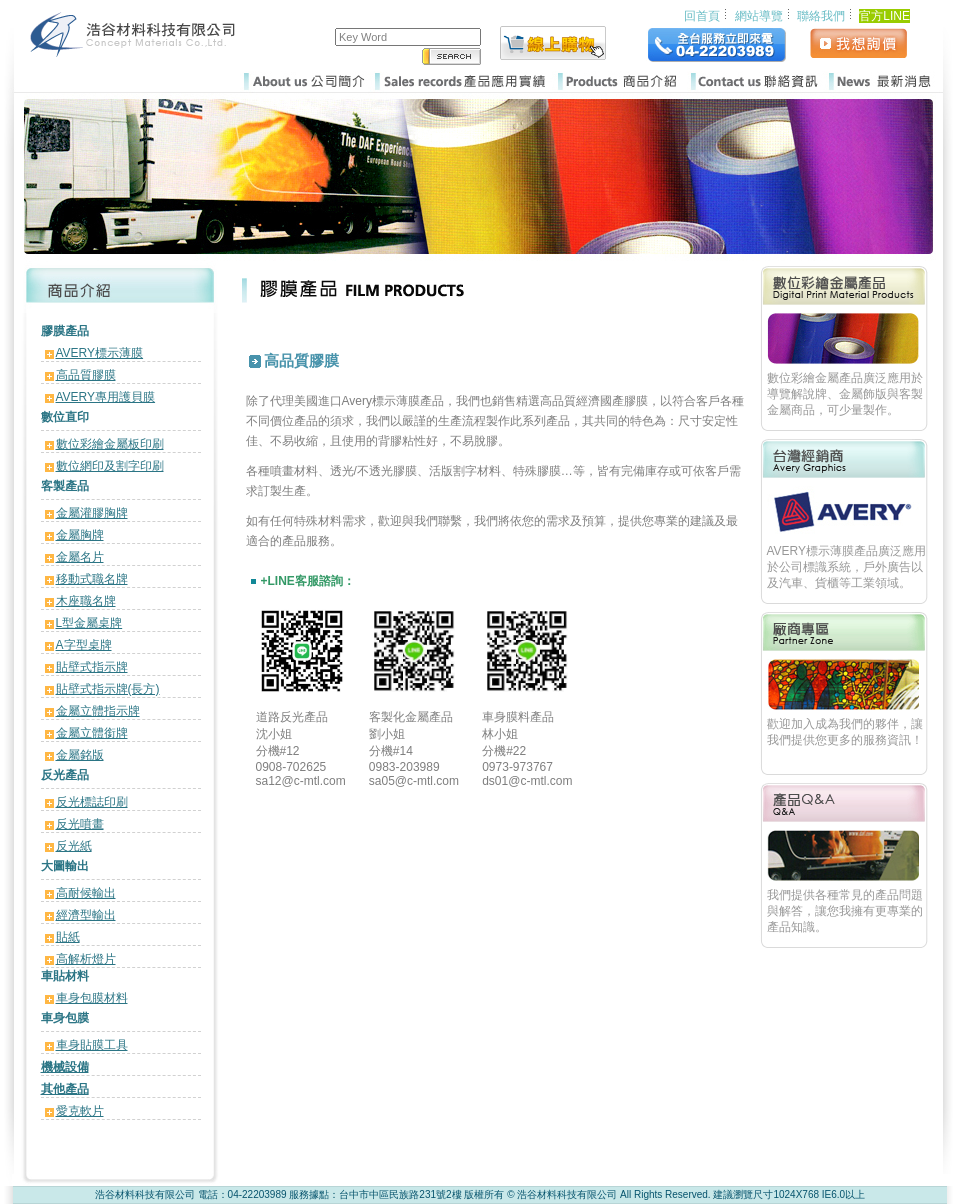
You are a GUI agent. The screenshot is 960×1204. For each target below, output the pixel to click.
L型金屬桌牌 (89, 623)
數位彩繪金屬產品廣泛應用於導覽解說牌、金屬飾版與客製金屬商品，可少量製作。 (845, 394)
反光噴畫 (80, 824)
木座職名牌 (86, 601)
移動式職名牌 (92, 579)
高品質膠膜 (86, 375)
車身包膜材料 (92, 998)
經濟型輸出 (86, 915)
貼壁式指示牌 (92, 667)
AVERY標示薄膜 (100, 353)
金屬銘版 (80, 755)
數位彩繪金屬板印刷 (110, 444)
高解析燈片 (86, 959)
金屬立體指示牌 (98, 711)
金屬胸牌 (80, 535)
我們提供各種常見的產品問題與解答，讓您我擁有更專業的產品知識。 (845, 911)
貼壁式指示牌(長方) (108, 689)
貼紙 (68, 937)
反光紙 (74, 846)
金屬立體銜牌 (92, 733)
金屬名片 (80, 557)
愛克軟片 (80, 1111)
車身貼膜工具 (92, 1045)
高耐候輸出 (86, 893)
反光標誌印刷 (92, 802)
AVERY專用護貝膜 (106, 397)
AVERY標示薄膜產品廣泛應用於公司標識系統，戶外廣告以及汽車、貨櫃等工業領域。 (847, 567)
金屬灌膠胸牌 (92, 513)
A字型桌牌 (84, 645)
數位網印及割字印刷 (110, 466)
